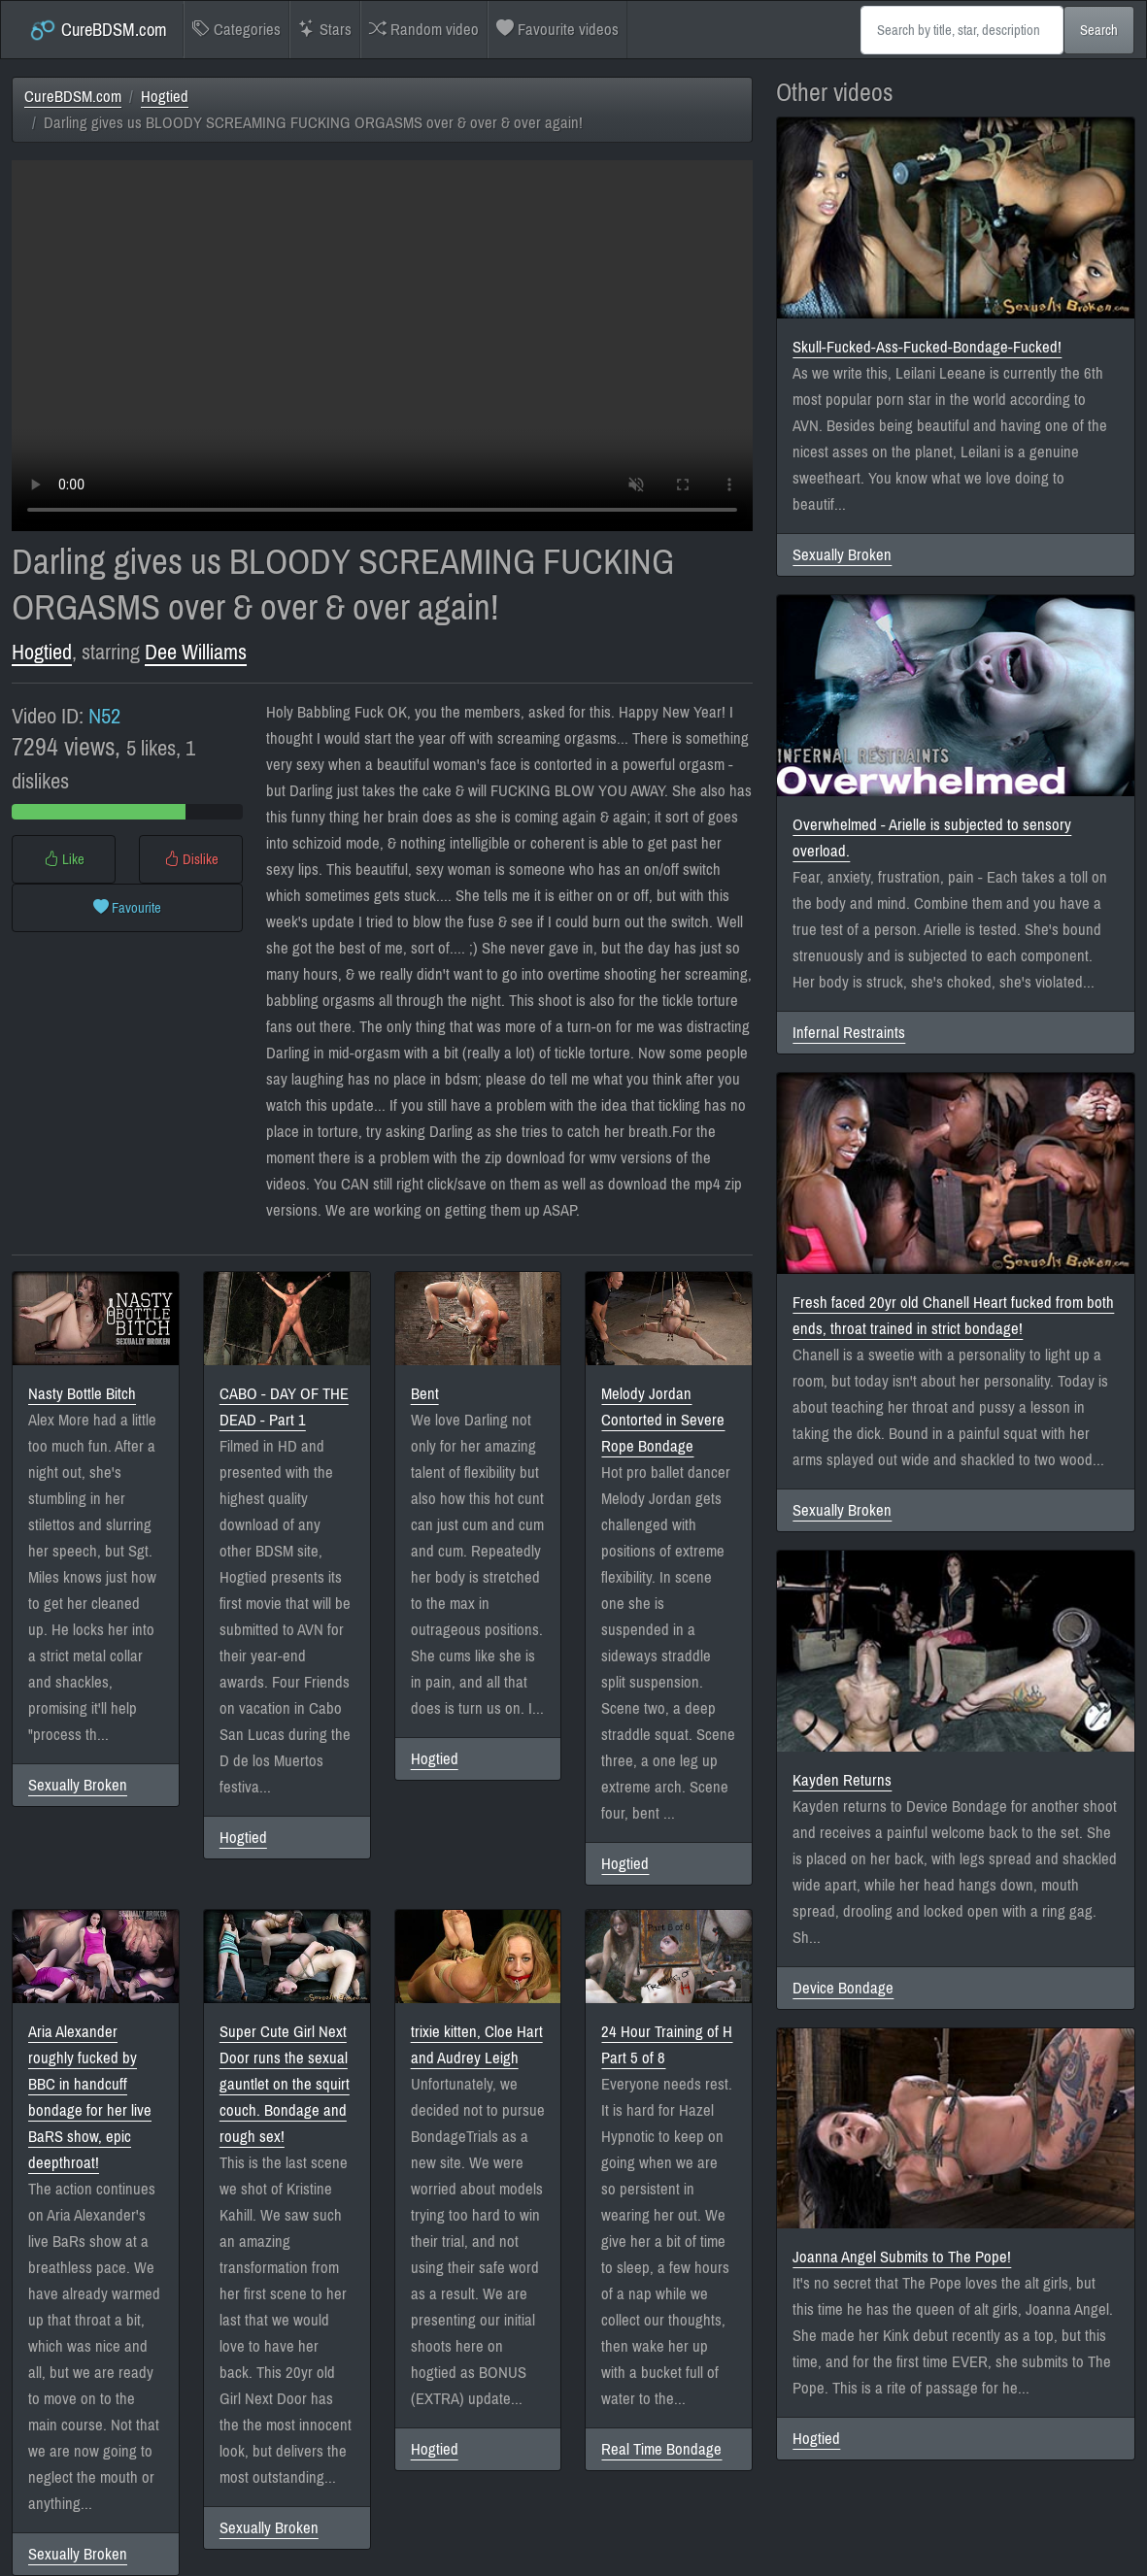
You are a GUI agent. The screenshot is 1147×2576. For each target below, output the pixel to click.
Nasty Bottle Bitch (82, 1394)
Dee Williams (196, 652)
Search (1099, 30)
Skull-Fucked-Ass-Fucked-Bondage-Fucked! (927, 347)
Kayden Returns (842, 1780)
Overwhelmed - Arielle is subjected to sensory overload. (932, 838)
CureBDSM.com (97, 30)
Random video (424, 30)
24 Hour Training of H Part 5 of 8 (666, 2045)
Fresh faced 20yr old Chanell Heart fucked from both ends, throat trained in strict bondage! (953, 1316)
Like (64, 859)
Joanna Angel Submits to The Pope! (902, 2257)
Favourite (127, 907)
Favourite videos (557, 30)
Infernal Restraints (849, 1033)
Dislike (191, 859)
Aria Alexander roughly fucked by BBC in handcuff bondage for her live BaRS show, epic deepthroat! (90, 2097)
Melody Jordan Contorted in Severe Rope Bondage (663, 1420)
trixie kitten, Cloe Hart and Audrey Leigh (477, 2045)
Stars (325, 30)
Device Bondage (843, 1988)
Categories (236, 30)
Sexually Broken (77, 1785)
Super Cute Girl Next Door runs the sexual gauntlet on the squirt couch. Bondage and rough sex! (284, 2084)
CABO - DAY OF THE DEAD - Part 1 (284, 1407)
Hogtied (164, 97)
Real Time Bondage (661, 2449)
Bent (425, 1394)
